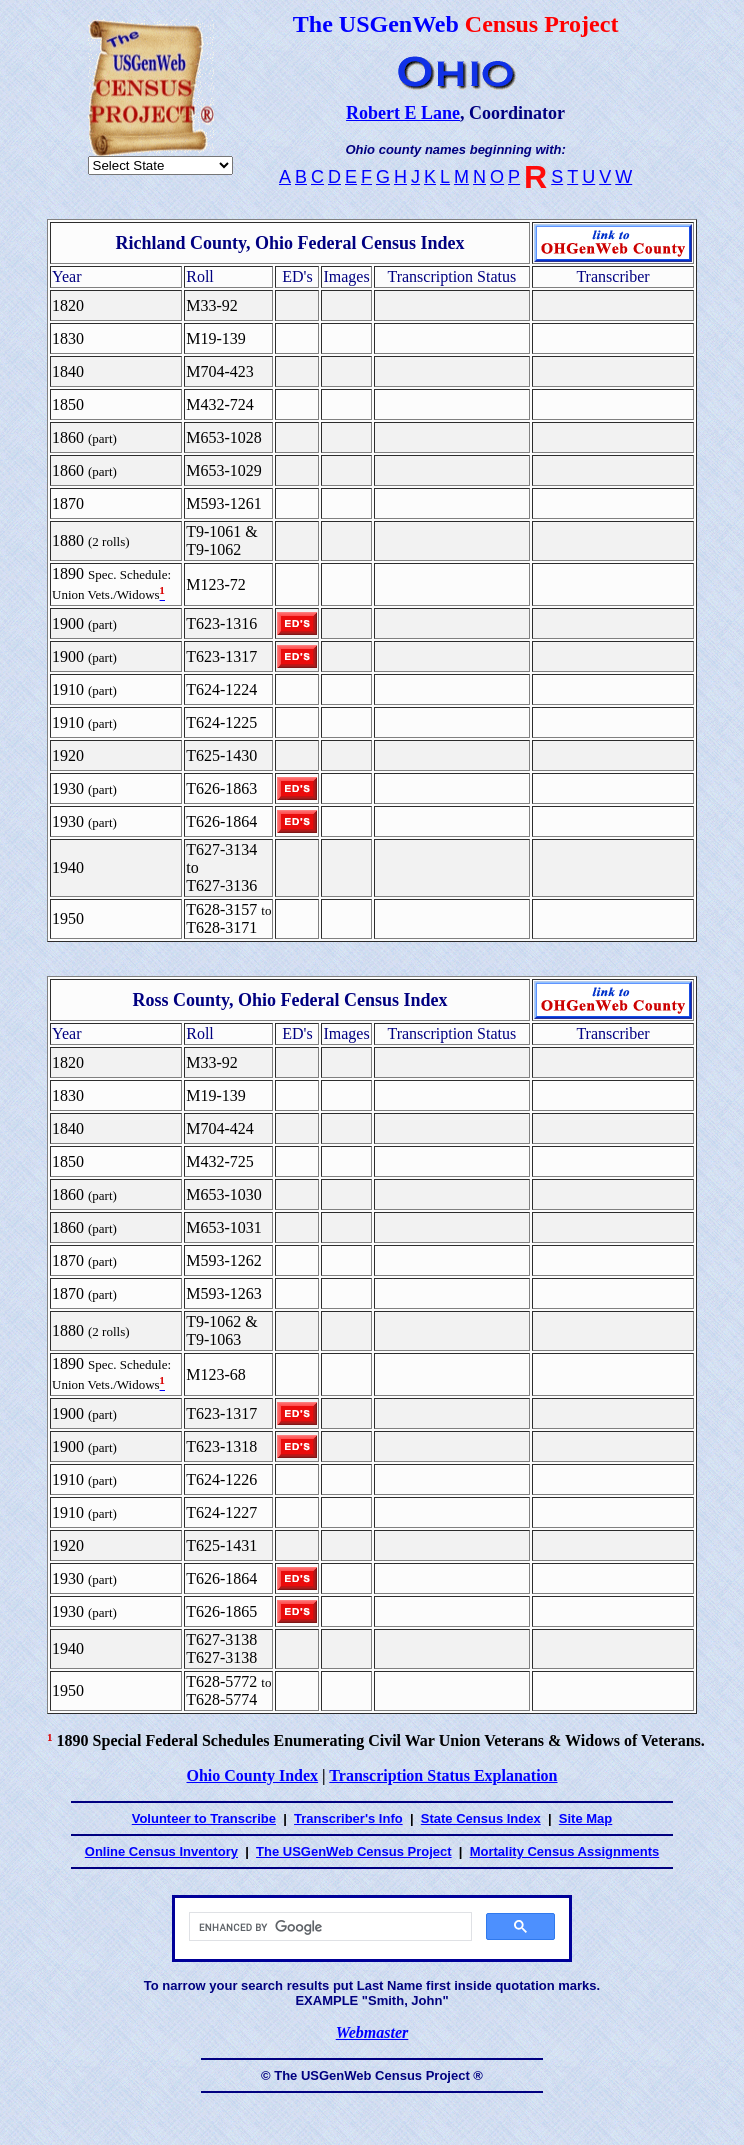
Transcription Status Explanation (443, 1775)
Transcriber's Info (348, 1818)
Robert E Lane (403, 113)
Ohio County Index (252, 1775)
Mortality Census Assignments (565, 1851)
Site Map (585, 1818)
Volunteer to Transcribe (204, 1818)
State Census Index (481, 1818)
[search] (328, 1927)
